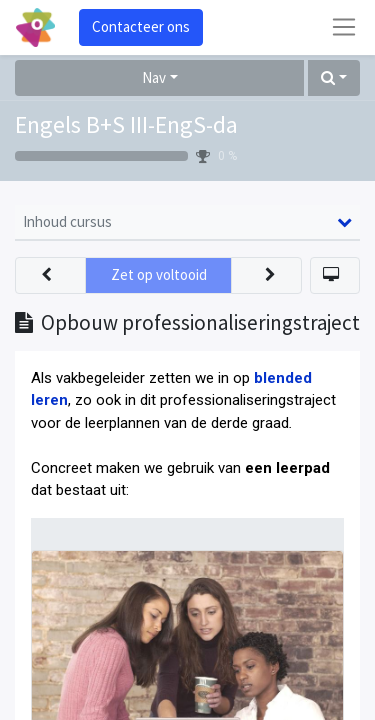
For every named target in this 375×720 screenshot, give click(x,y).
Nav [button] (154, 77)
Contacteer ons (141, 26)
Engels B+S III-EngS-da (126, 125)
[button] (334, 78)
